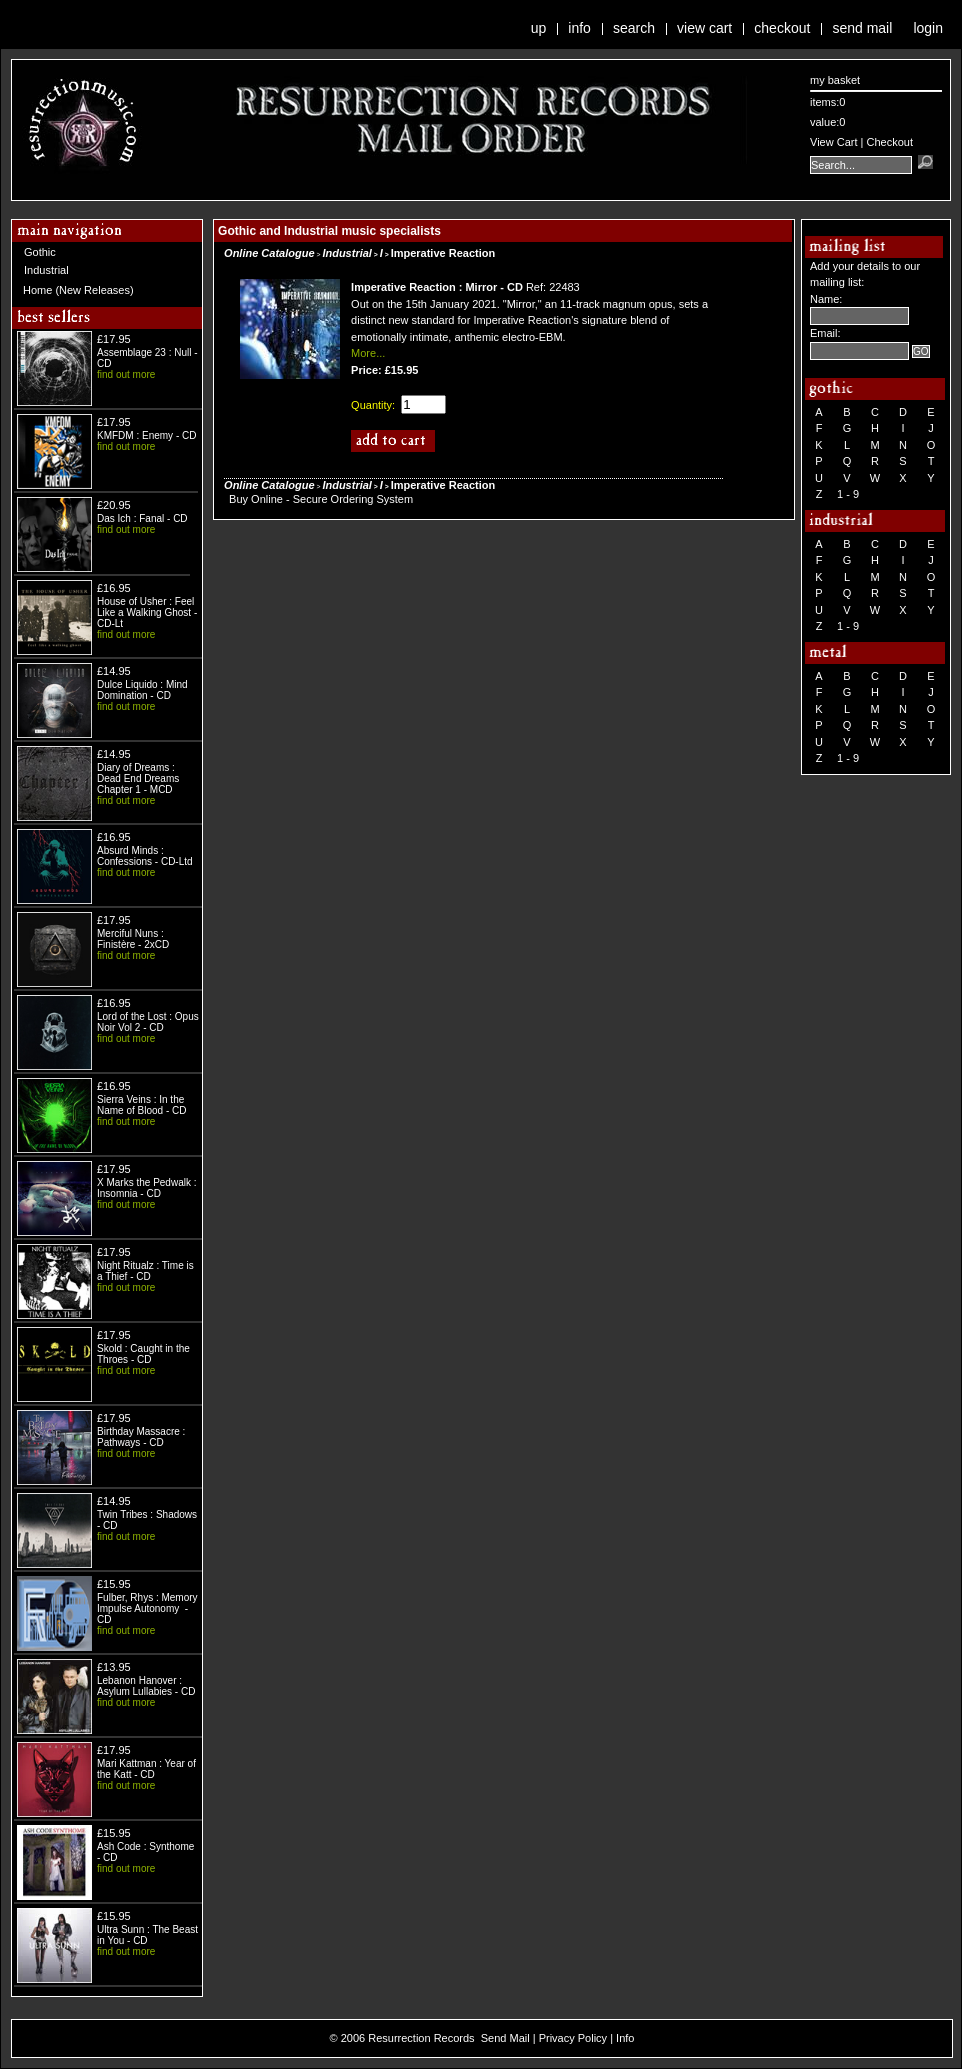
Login (928, 28)
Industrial (46, 270)
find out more (126, 374)
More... (368, 353)
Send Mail (862, 28)
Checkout (782, 28)
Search (634, 28)
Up (539, 28)
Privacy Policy (573, 2038)
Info (579, 28)
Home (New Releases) (78, 290)
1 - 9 (848, 494)
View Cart (704, 28)
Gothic (40, 252)
